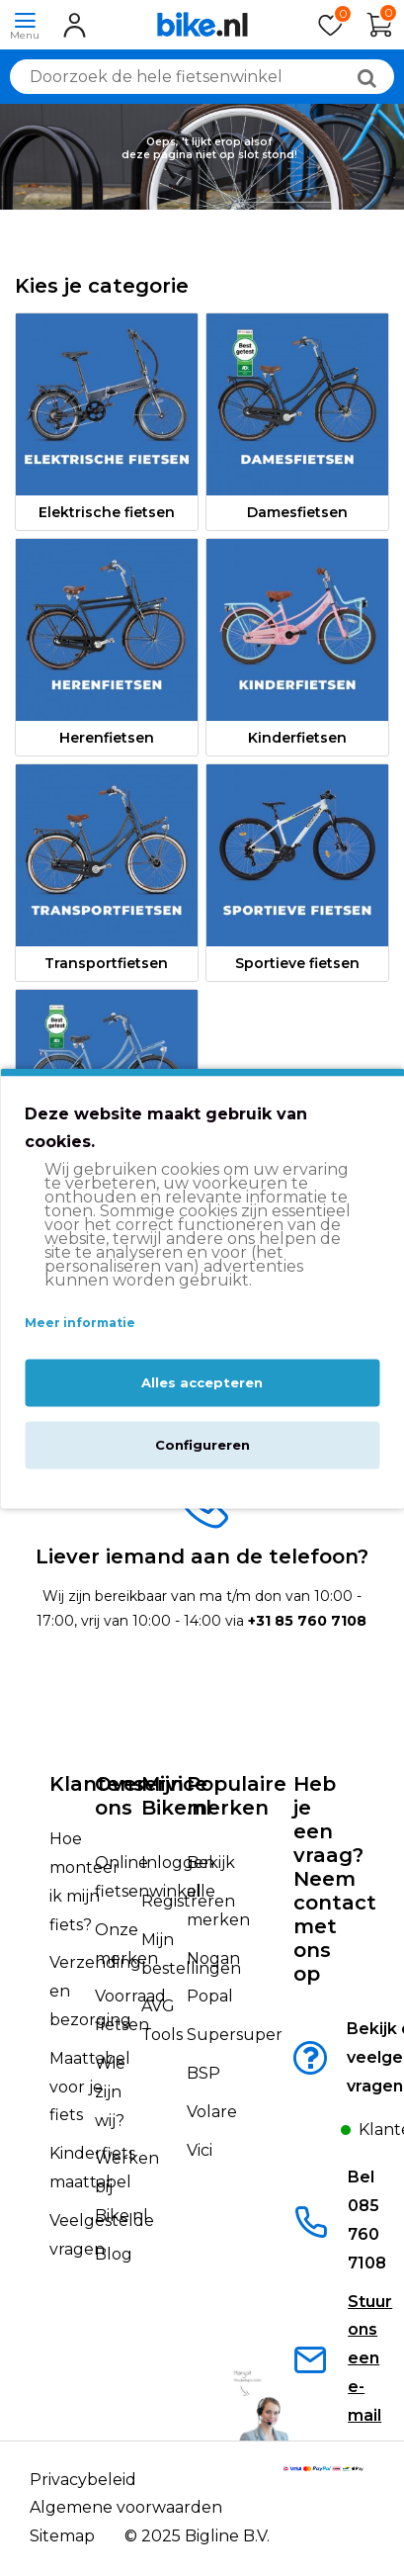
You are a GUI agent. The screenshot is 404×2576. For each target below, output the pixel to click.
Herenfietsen (106, 738)
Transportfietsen (106, 963)
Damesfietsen (297, 512)
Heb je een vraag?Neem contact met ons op (334, 1879)
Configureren (202, 1445)
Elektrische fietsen (107, 512)
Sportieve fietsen (297, 963)
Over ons (120, 1796)
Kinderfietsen (297, 738)
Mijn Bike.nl (176, 1796)
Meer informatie (80, 1323)
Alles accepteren (202, 1382)
